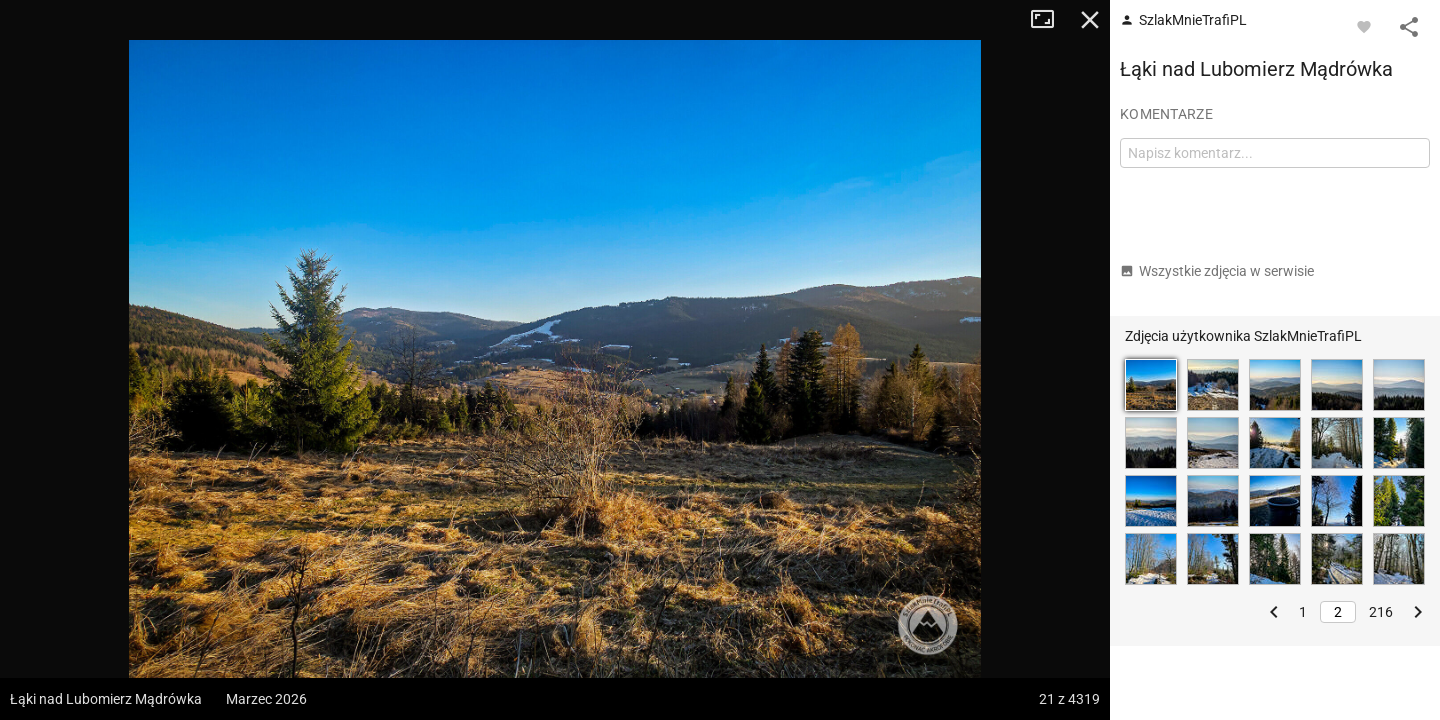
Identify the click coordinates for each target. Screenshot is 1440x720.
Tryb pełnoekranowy (1050, 20)
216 (1381, 612)
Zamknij (1090, 20)
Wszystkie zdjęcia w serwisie (1217, 271)
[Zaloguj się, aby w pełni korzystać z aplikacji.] (1364, 26)
